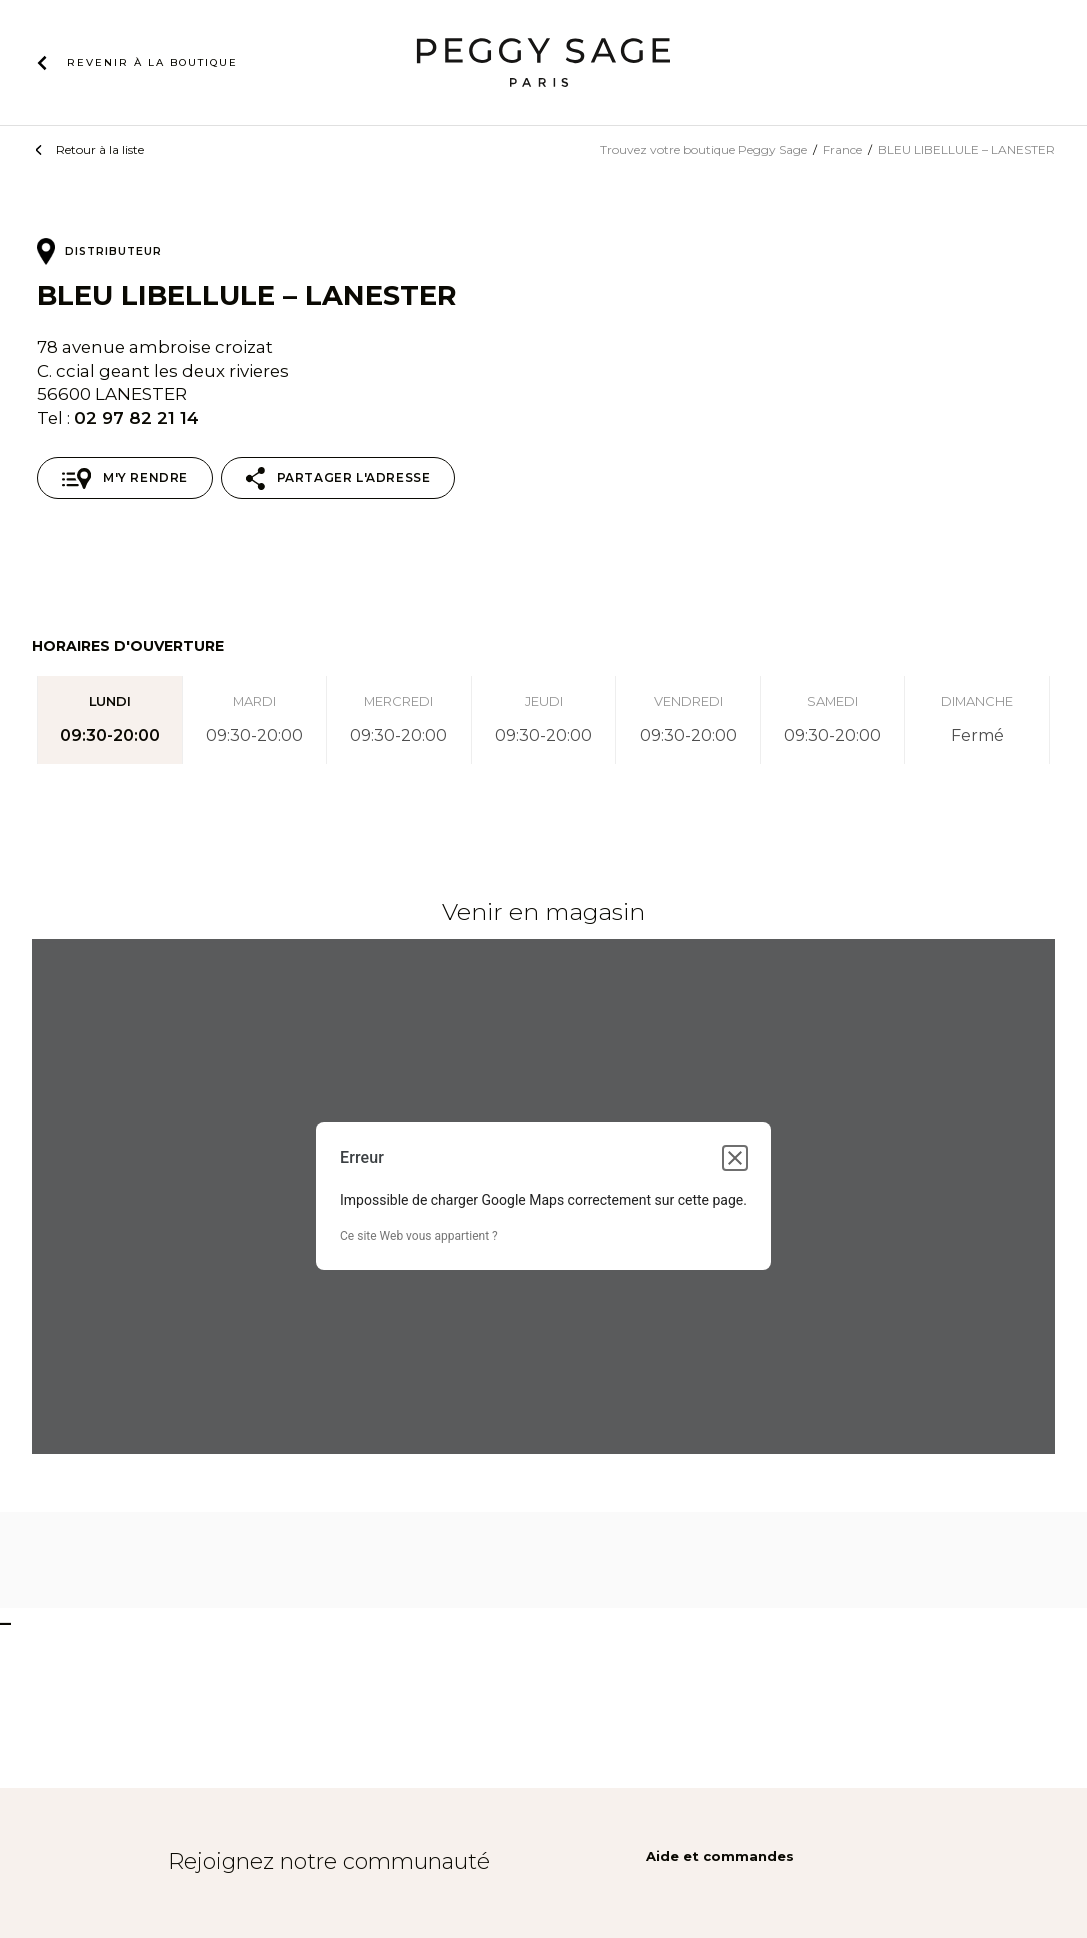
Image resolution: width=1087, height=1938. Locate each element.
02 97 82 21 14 (136, 418)
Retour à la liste (100, 149)
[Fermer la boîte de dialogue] (735, 1158)
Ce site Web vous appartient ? (419, 1236)
